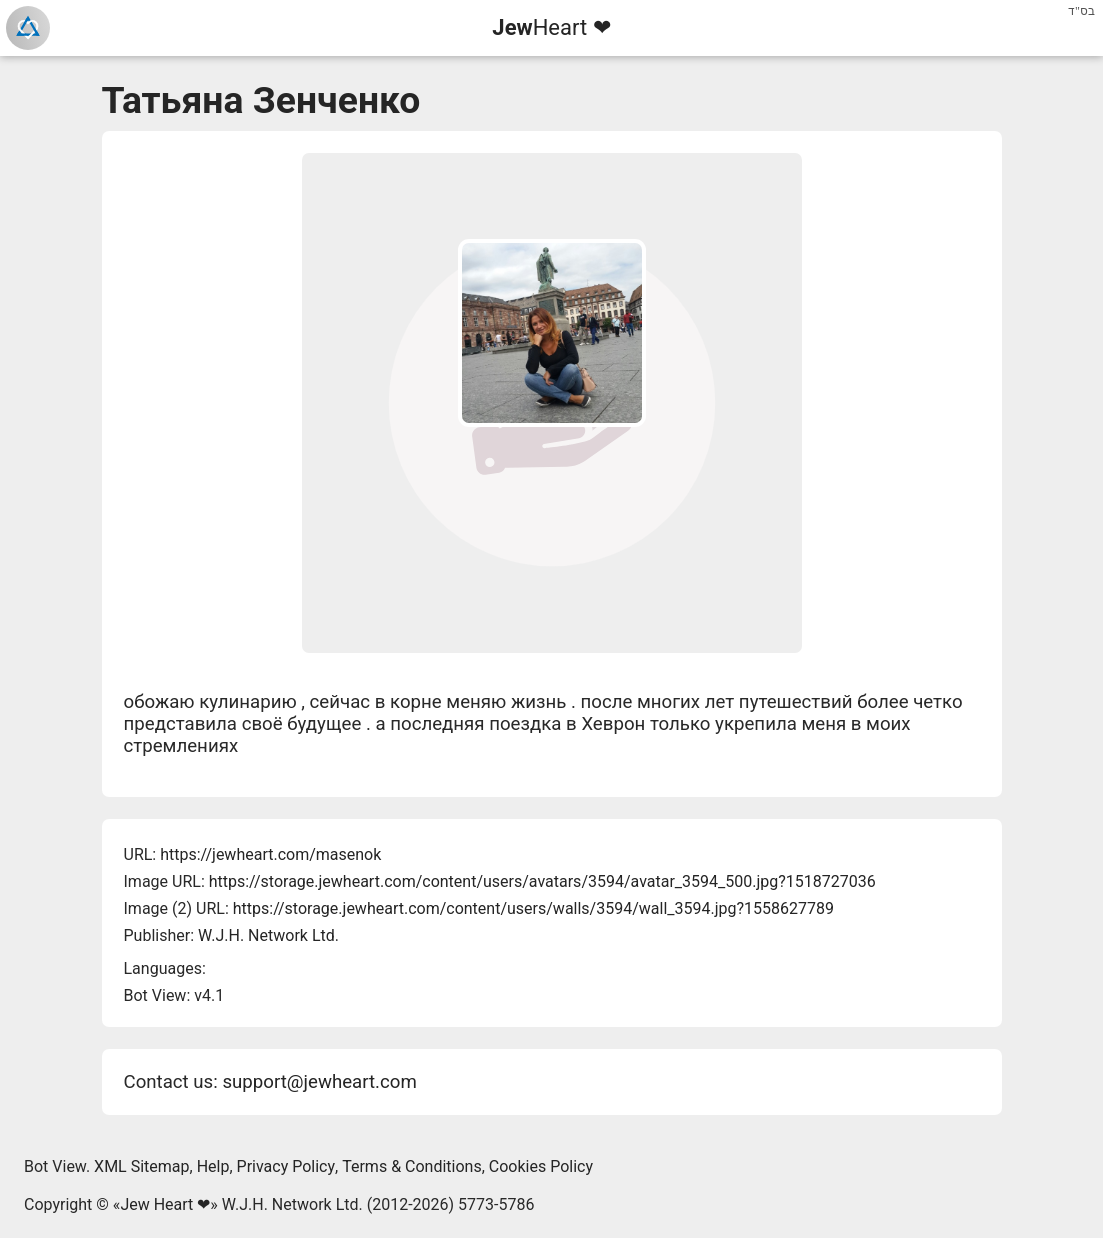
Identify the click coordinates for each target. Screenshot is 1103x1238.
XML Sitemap (141, 1166)
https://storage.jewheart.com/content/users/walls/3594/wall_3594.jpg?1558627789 (533, 908)
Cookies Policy (541, 1166)
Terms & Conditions (412, 1166)
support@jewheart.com (319, 1082)
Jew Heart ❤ (165, 1204)
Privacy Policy (286, 1166)
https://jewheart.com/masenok (270, 854)
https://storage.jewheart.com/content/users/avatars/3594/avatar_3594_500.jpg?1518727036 (542, 881)
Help (213, 1166)
